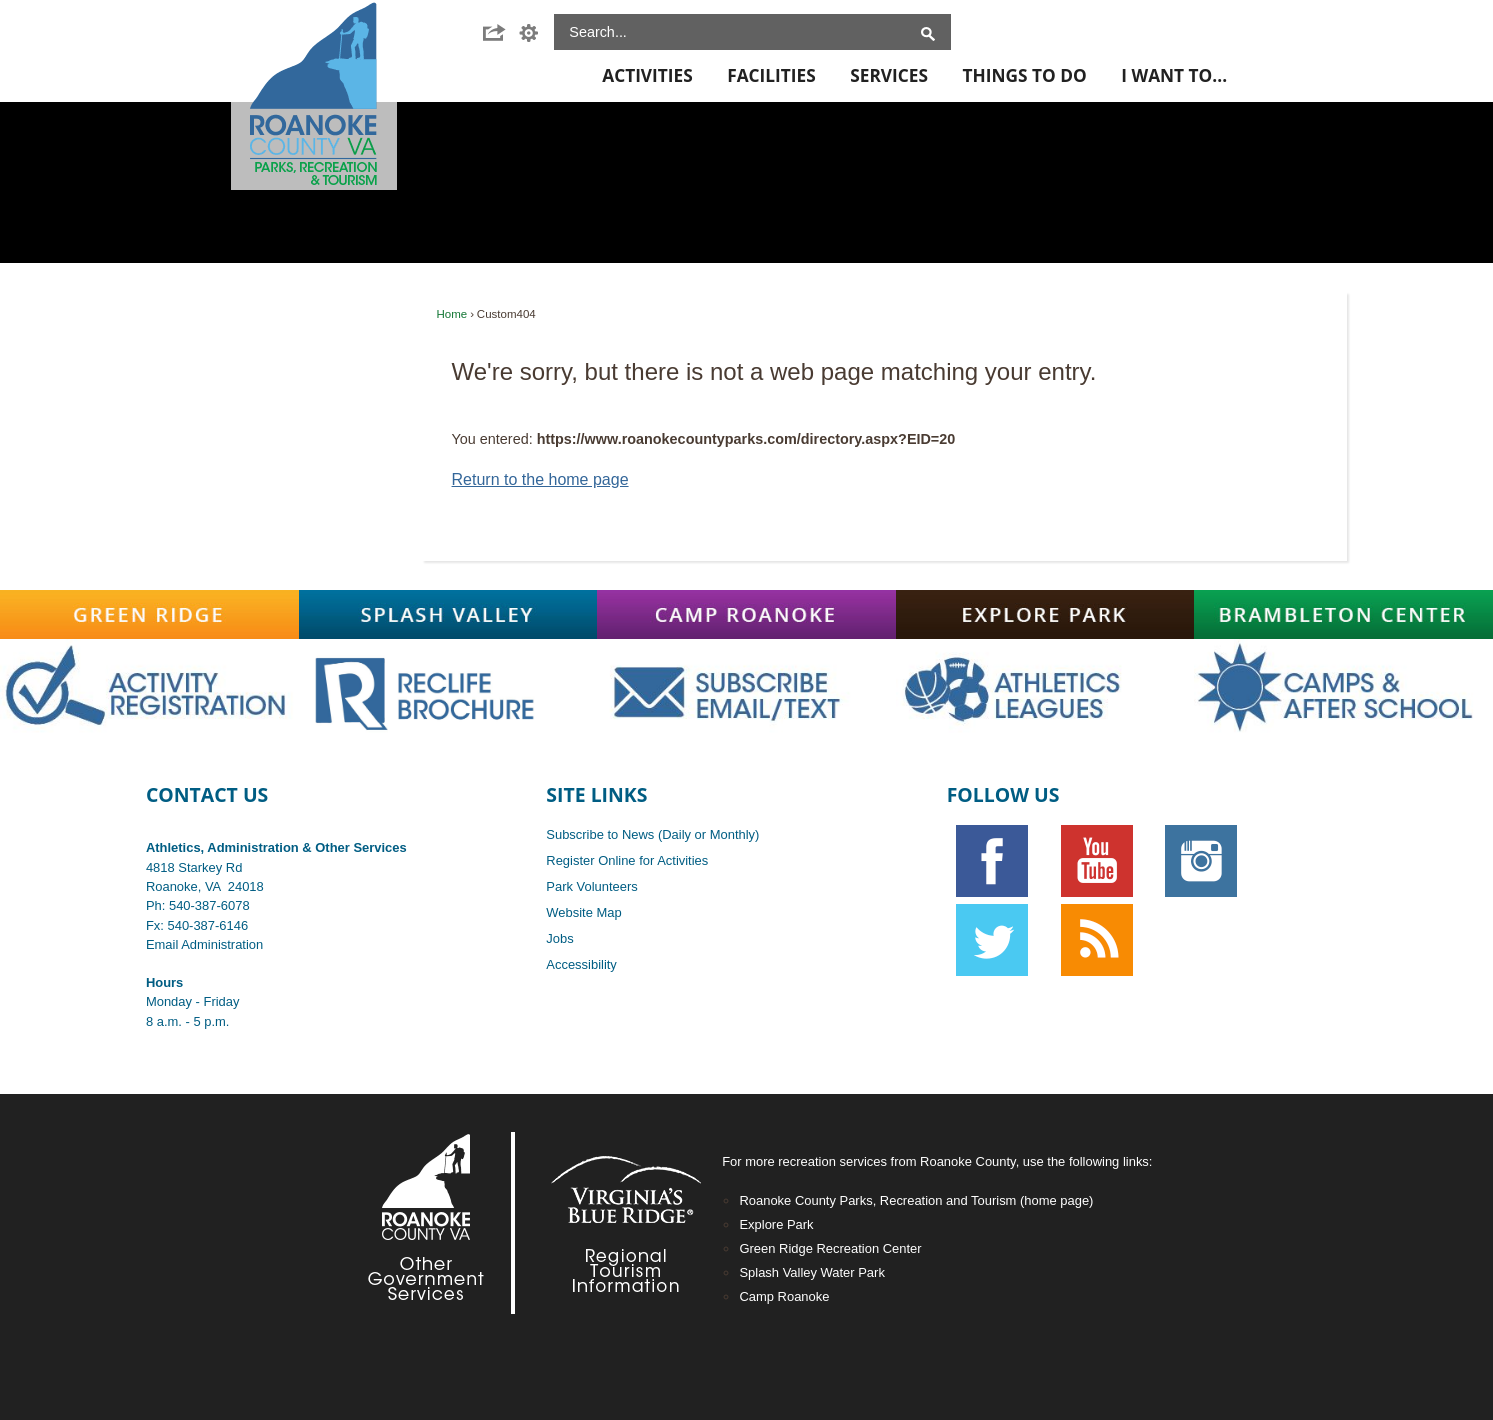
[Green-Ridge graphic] (149, 615)
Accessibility (581, 964)
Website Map (583, 912)
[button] (500, 33)
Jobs (559, 938)
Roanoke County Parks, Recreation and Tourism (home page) (916, 1200)
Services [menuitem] (889, 75)
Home (452, 314)
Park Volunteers (591, 886)
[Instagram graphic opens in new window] (1201, 861)
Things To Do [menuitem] (1024, 75)
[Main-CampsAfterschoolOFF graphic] (1343, 688)
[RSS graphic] (1096, 940)
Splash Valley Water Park (811, 1272)
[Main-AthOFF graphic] (1045, 688)
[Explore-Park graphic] (1045, 615)
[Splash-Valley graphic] (448, 615)
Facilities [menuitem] (771, 75)
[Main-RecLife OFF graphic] (448, 688)
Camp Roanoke (784, 1296)
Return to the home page (540, 479)
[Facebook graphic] (992, 861)
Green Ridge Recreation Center (830, 1248)
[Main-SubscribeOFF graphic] (746, 688)
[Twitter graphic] (992, 940)
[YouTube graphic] (1096, 861)
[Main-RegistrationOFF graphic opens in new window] (149, 688)
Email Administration (204, 944)
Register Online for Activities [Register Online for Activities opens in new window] (627, 860)
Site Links (596, 794)
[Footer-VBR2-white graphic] (611, 1223)
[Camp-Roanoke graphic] (746, 615)
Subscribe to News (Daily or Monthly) (652, 834)
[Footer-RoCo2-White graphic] (431, 1223)
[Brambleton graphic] (1343, 615)
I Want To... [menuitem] (1174, 75)
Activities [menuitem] (647, 75)
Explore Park (776, 1224)
